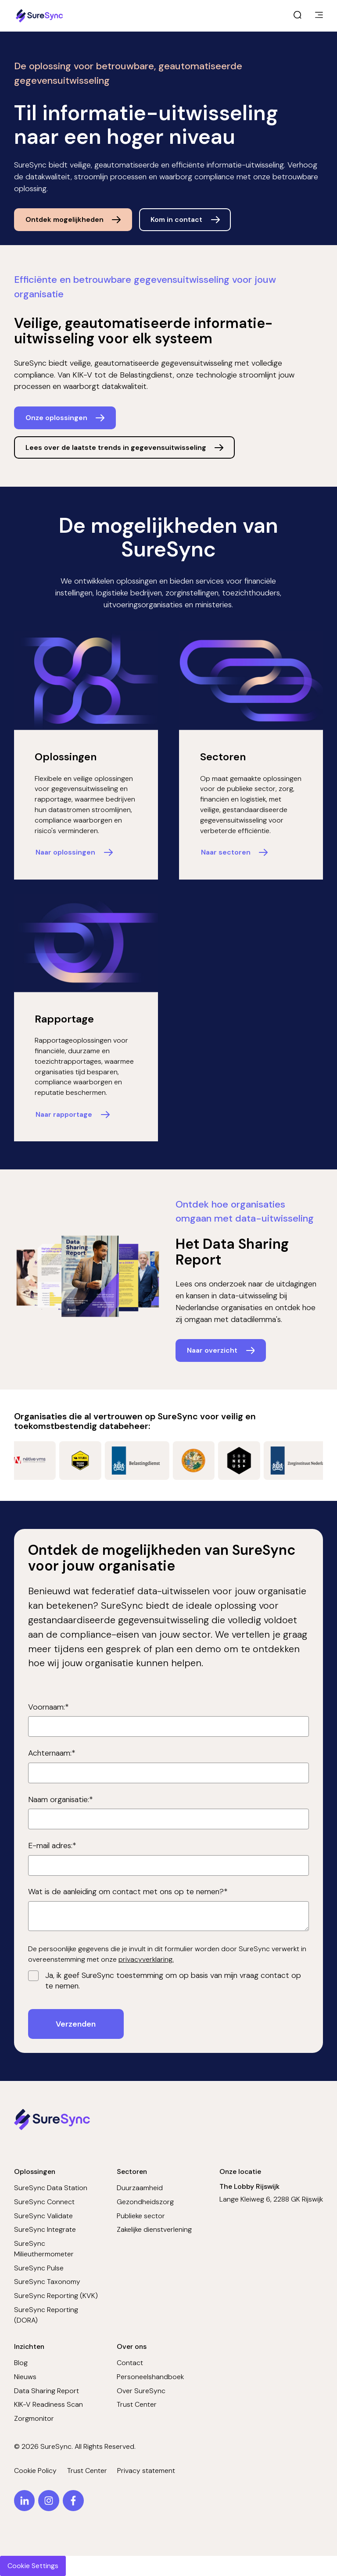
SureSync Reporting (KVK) (56, 2295)
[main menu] (319, 16)
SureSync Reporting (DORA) (46, 2315)
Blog (21, 2362)
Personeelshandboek (150, 2376)
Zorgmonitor (34, 2418)
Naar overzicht (212, 1350)
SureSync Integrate (45, 2229)
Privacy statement (146, 2470)
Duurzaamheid (140, 2187)
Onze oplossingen (56, 417)
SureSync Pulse (39, 2268)
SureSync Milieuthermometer (44, 2249)
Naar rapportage (64, 1114)
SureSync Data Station (50, 2187)
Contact (130, 2362)
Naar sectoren (226, 852)
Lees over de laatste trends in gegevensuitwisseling (115, 447)
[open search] (297, 16)
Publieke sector (141, 2215)
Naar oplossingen (65, 852)
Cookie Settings (32, 2565)
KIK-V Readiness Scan (48, 2404)
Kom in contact (176, 219)
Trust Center (137, 2404)
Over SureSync (141, 2390)
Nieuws (25, 2376)
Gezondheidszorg (145, 2201)
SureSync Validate (43, 2215)
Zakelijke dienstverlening (154, 2229)
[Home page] (40, 15)
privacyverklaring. (146, 1959)
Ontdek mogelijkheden (64, 219)
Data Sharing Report (46, 2390)
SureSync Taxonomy (47, 2282)
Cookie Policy (35, 2470)
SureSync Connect (44, 2201)
